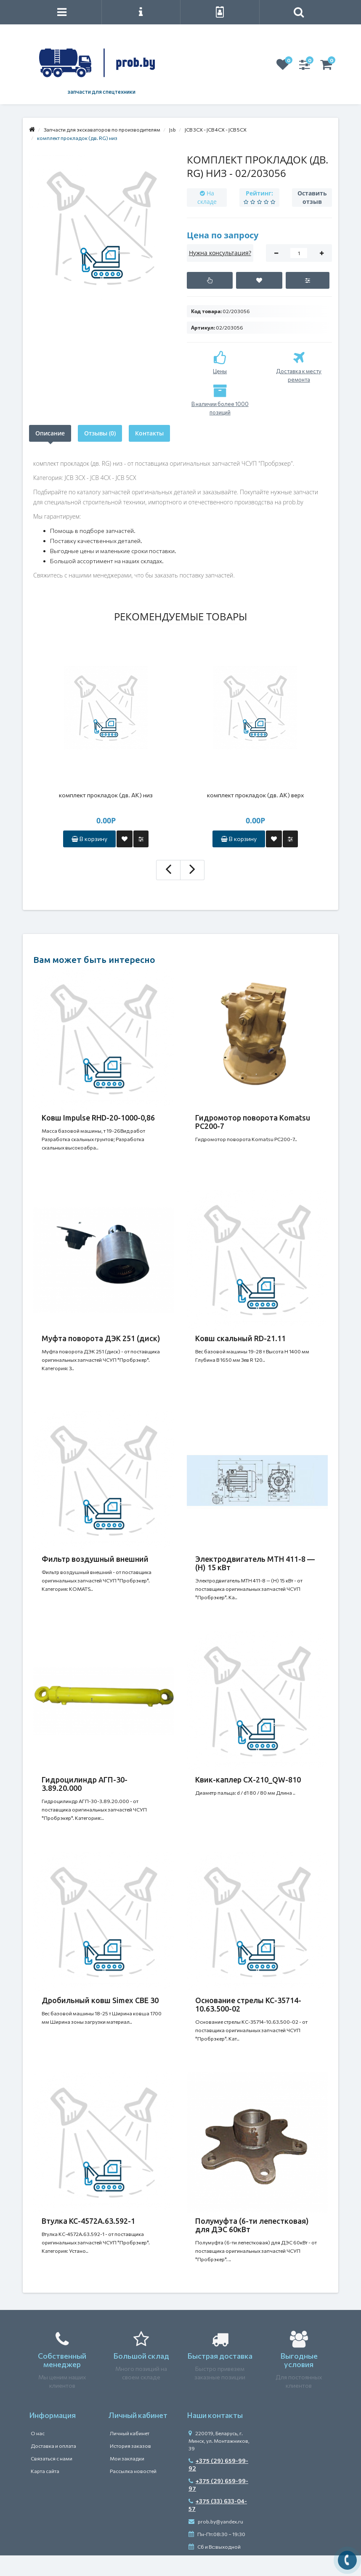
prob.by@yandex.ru (215, 2521)
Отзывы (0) (100, 433)
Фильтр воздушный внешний (95, 1559)
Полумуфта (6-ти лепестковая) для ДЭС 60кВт (252, 2225)
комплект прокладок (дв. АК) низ (106, 795)
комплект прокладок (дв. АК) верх (255, 795)
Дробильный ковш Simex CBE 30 (100, 2000)
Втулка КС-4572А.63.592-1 (88, 2221)
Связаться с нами (51, 2458)
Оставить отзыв (312, 197)
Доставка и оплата (53, 2446)
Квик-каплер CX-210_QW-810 (248, 1779)
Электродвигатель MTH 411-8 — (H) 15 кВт (255, 1563)
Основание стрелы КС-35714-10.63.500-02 (248, 2004)
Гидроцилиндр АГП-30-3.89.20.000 (84, 1783)
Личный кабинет (129, 2433)
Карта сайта (45, 2471)
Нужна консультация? (220, 253)
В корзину (89, 838)
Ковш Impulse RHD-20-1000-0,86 (98, 1117)
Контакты (149, 433)
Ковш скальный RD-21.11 (240, 1338)
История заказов (130, 2446)
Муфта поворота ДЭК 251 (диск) (101, 1338)
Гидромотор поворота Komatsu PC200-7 (252, 1121)
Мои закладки (127, 2458)
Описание (50, 433)
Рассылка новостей (133, 2471)
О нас (38, 2433)
